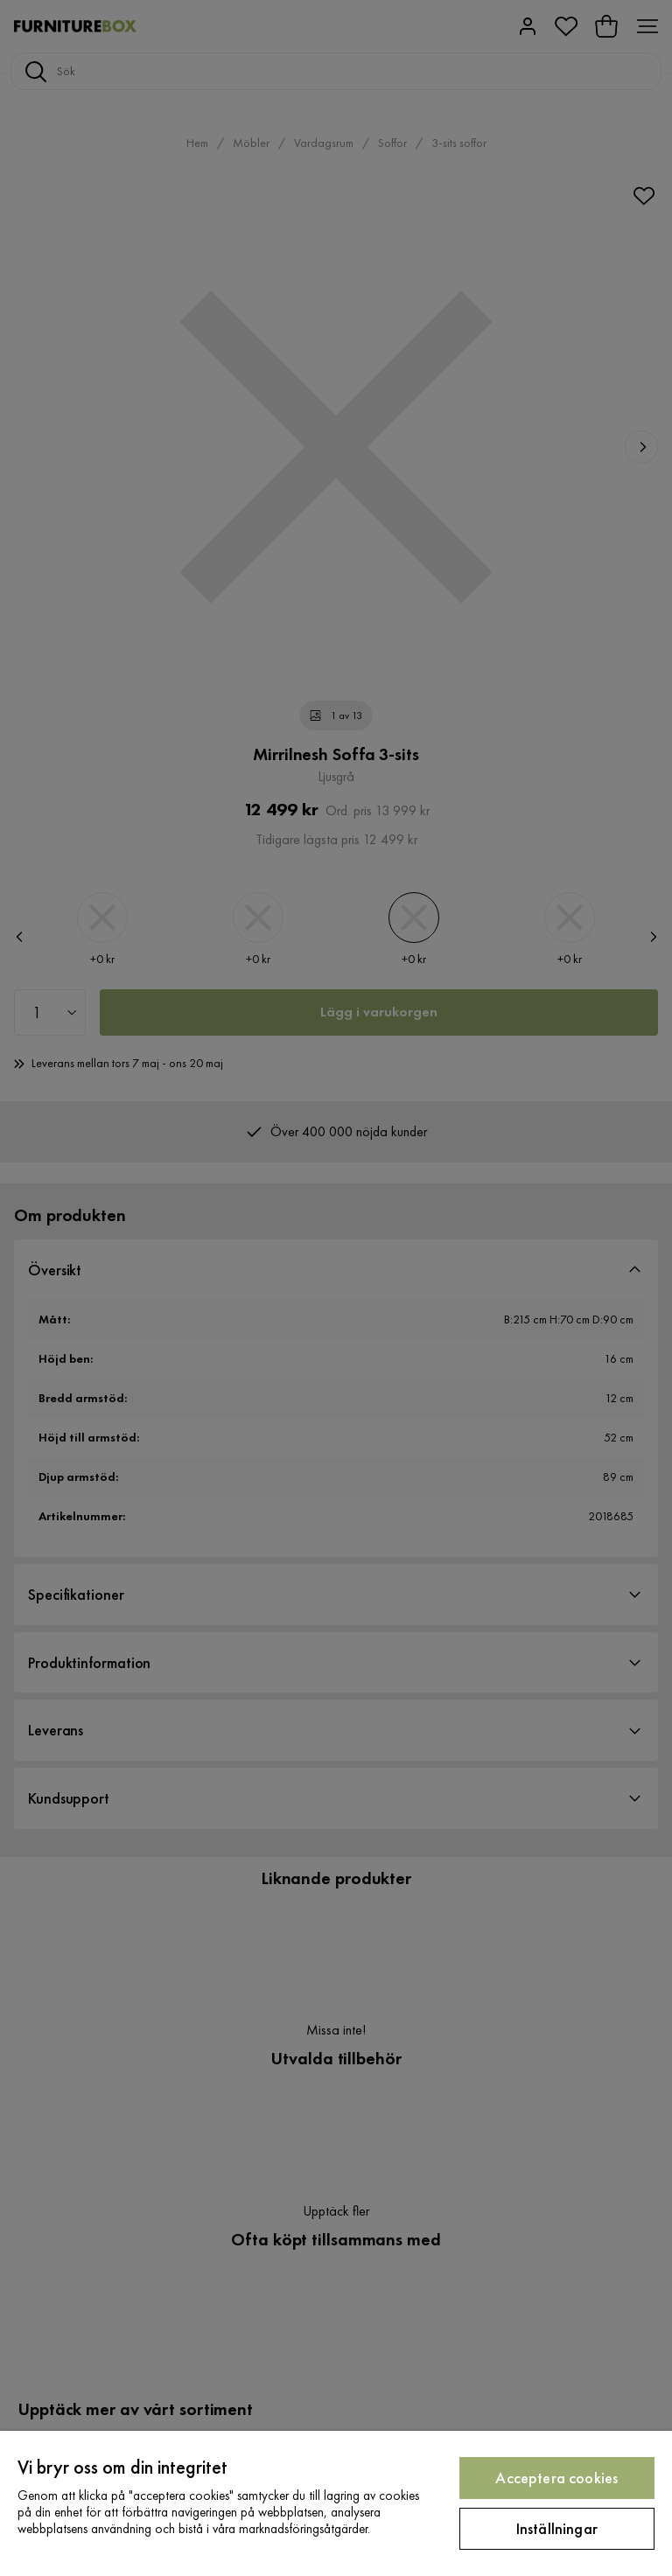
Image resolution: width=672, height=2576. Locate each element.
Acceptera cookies (556, 2478)
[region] (336, 2503)
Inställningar (557, 2528)
